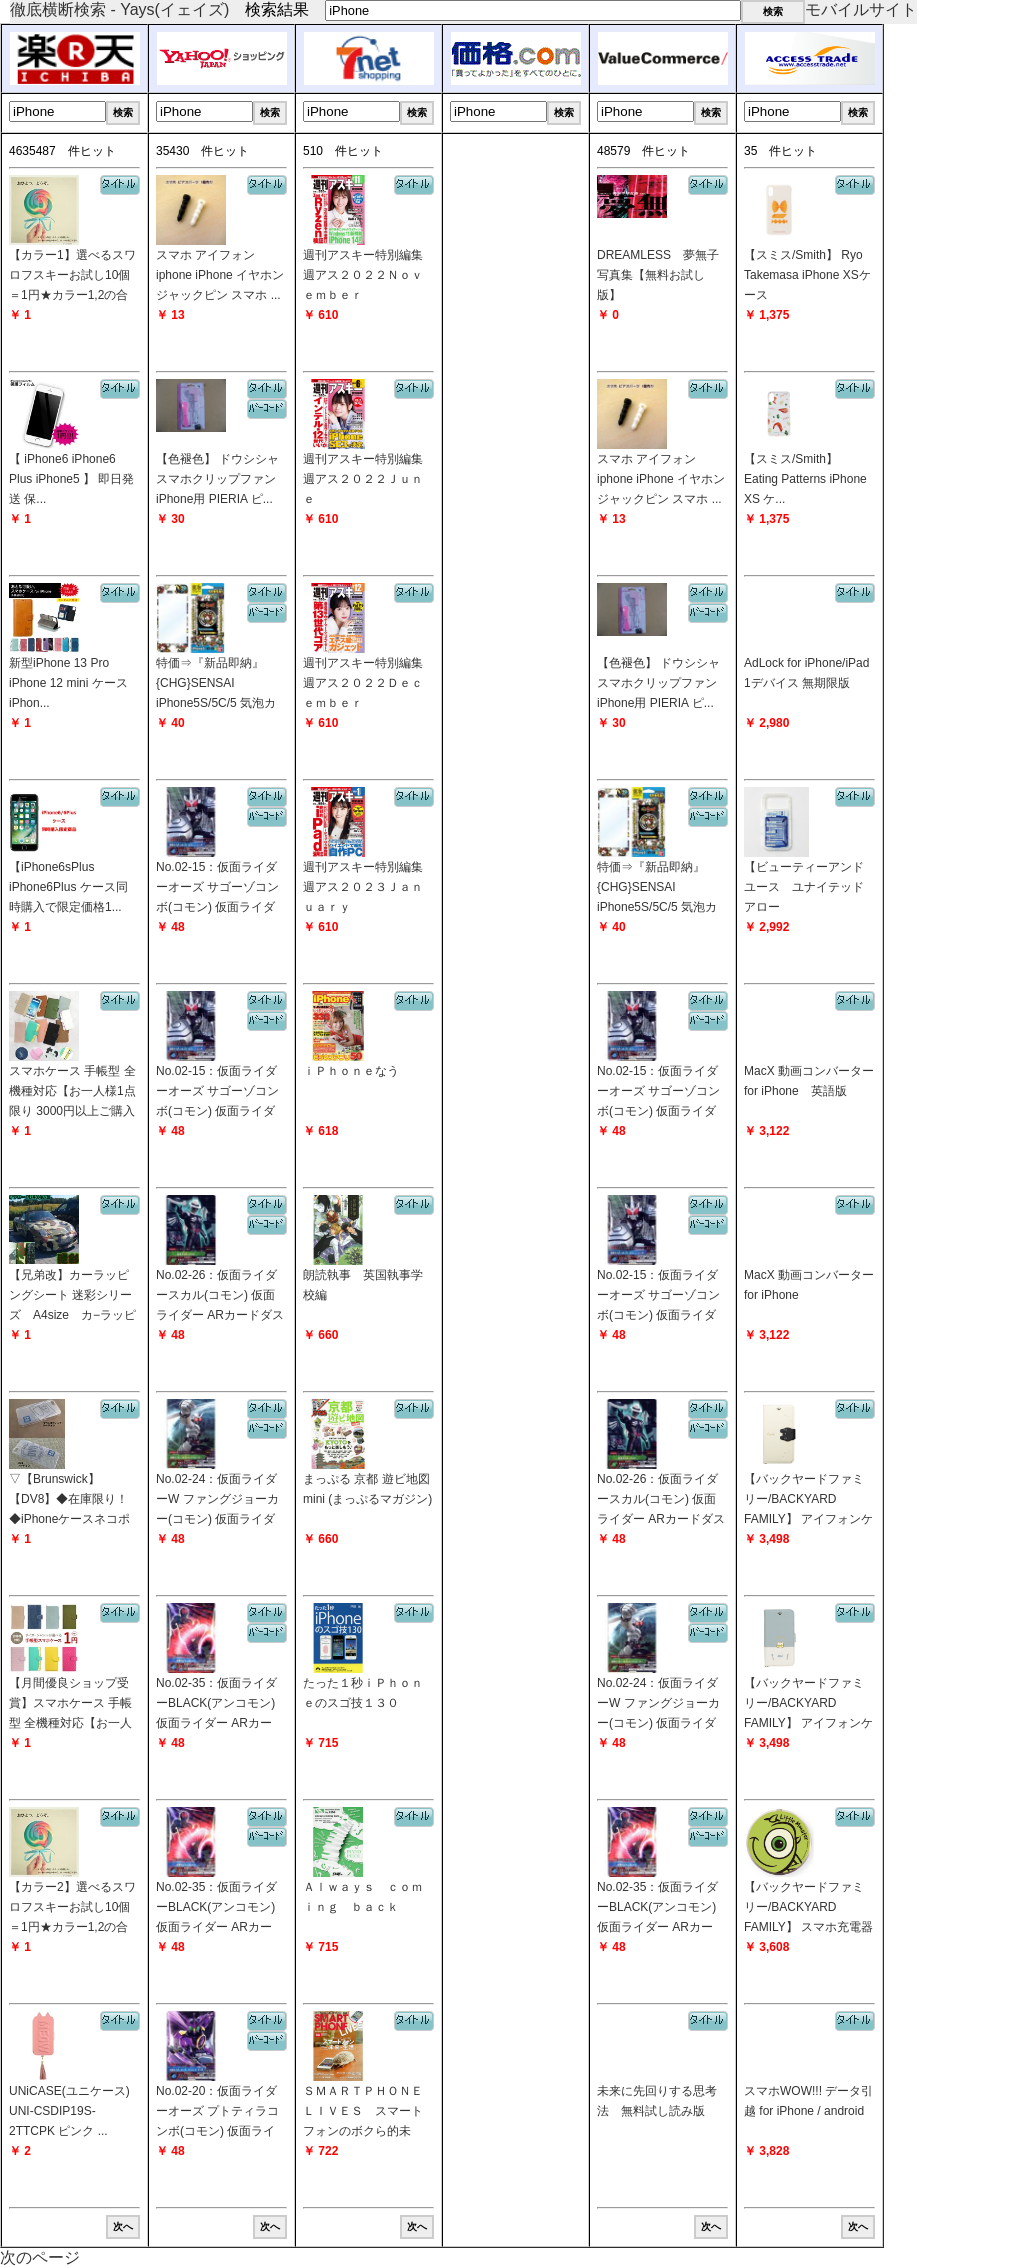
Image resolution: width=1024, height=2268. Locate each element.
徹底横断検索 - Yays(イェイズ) (119, 9)
